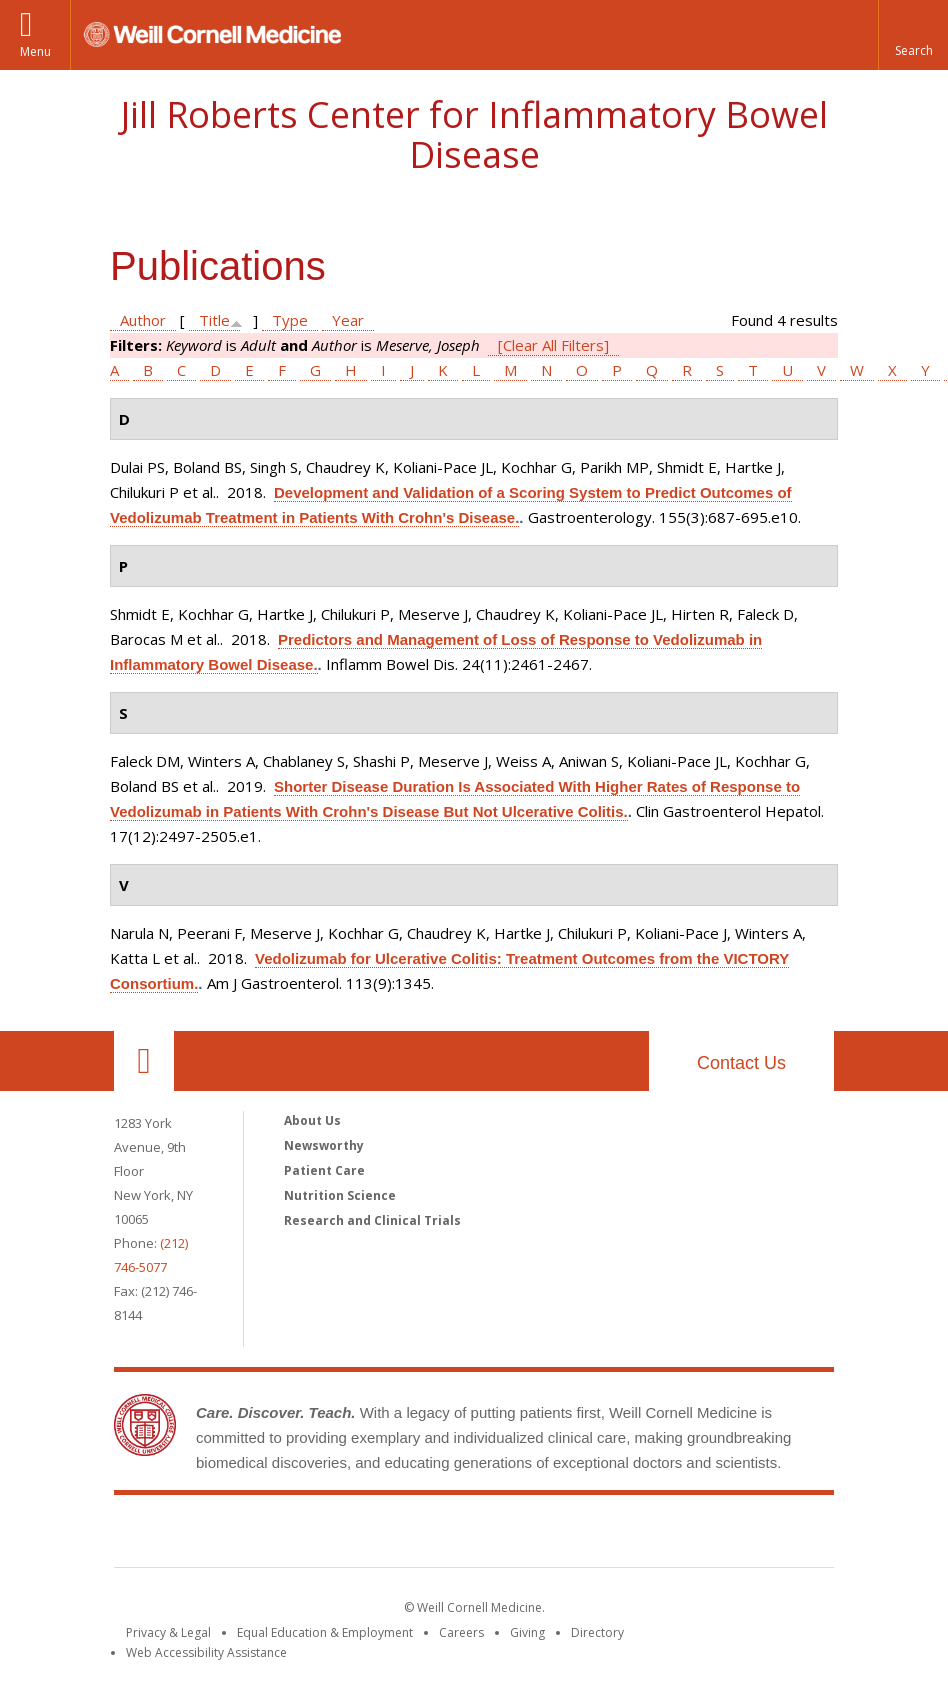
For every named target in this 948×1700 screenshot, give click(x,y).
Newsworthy (324, 1145)
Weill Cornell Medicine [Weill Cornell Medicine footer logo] (328, 1535)
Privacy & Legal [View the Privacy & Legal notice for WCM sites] (168, 1632)
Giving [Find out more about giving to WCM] (527, 1632)
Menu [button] (35, 51)
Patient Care (324, 1170)
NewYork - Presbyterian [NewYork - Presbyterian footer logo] (641, 1535)
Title (214, 320)
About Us (312, 1120)
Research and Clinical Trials (372, 1220)
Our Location (144, 1061)
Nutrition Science (340, 1195)
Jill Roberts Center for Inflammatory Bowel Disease (474, 134)
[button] (913, 35)
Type (290, 320)
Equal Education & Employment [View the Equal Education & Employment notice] (325, 1632)
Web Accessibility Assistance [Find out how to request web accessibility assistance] (206, 1652)
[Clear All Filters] (553, 345)
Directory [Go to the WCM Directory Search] (597, 1632)
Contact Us (741, 1063)
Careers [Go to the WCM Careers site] (461, 1632)
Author (143, 320)
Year (348, 320)
